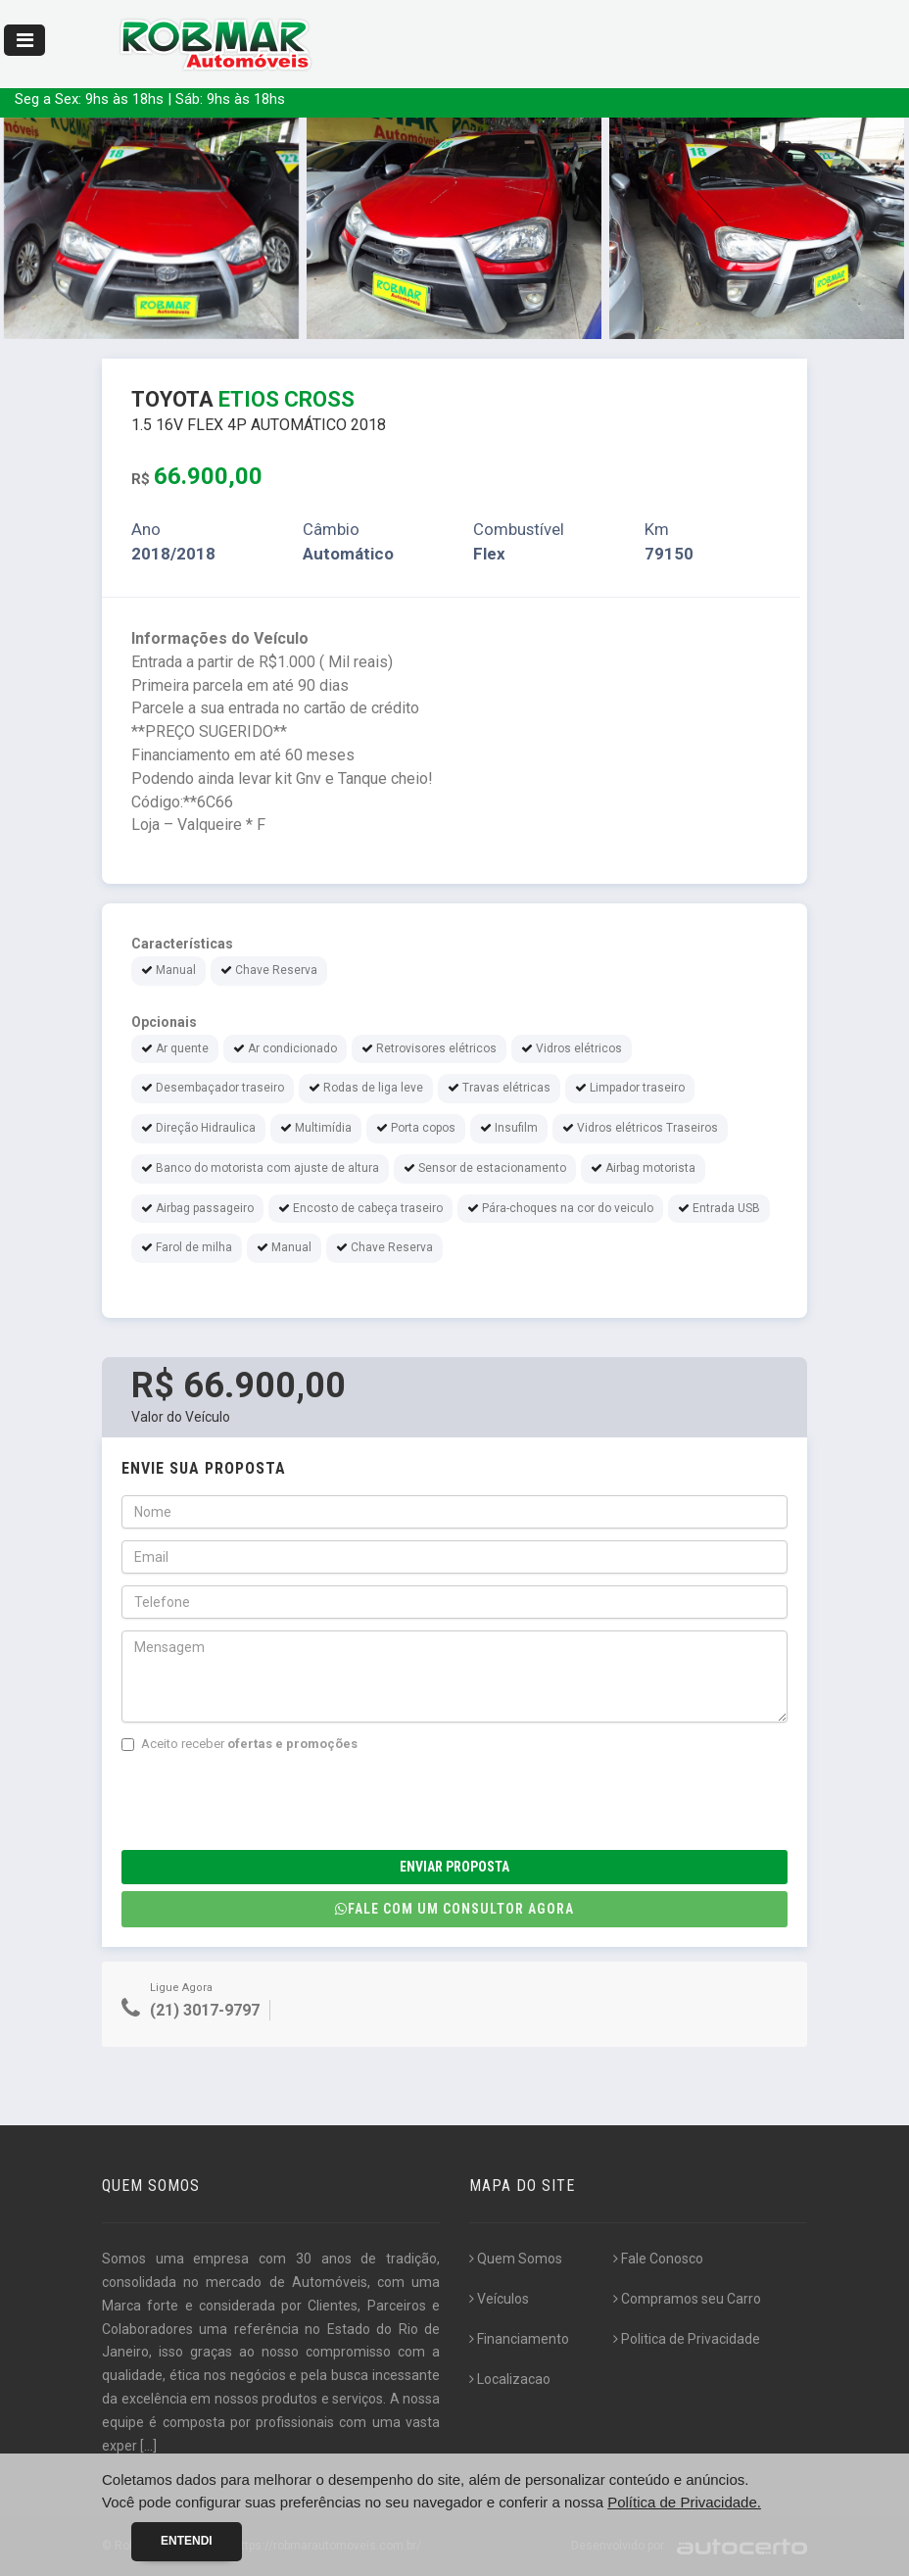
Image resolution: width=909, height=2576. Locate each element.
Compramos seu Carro (687, 2299)
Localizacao (509, 2379)
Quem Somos (515, 2258)
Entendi (187, 2541)
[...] (148, 2446)
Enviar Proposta (454, 1866)
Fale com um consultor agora (454, 1909)
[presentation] (270, 1802)
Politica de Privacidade (686, 2339)
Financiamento (519, 2339)
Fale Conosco (658, 2258)
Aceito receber (239, 1743)
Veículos (499, 2299)
